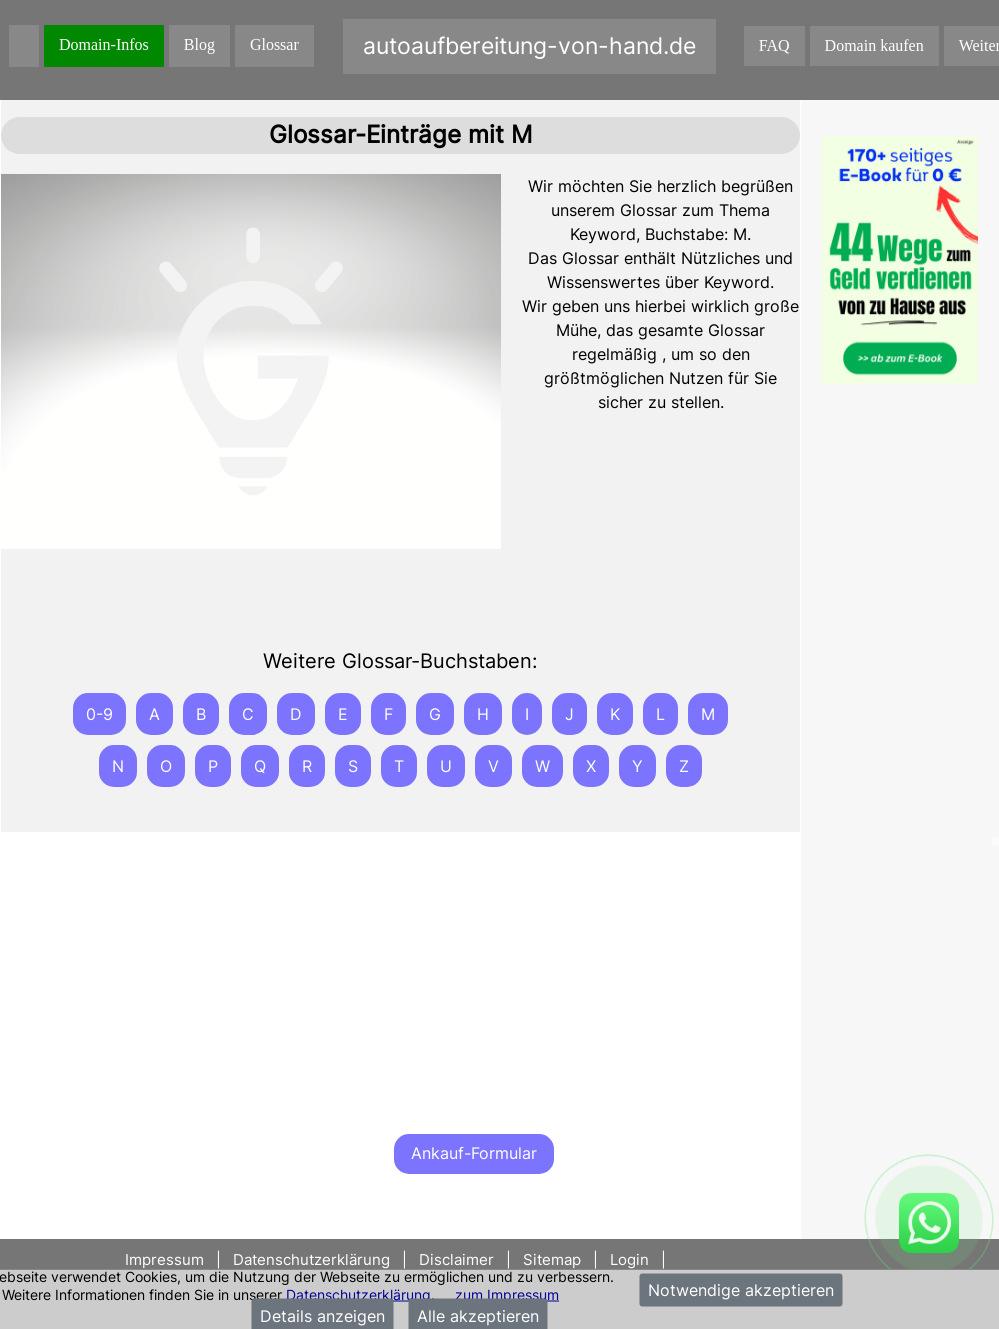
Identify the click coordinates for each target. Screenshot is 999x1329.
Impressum (166, 1259)
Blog (199, 44)
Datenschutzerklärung (358, 1293)
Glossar (274, 44)
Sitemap (552, 1259)
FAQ (774, 45)
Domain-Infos (104, 44)
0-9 (99, 714)
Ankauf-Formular (474, 1153)
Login (629, 1259)
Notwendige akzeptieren (741, 1290)
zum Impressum (507, 1293)
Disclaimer (456, 1259)
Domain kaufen (874, 45)
